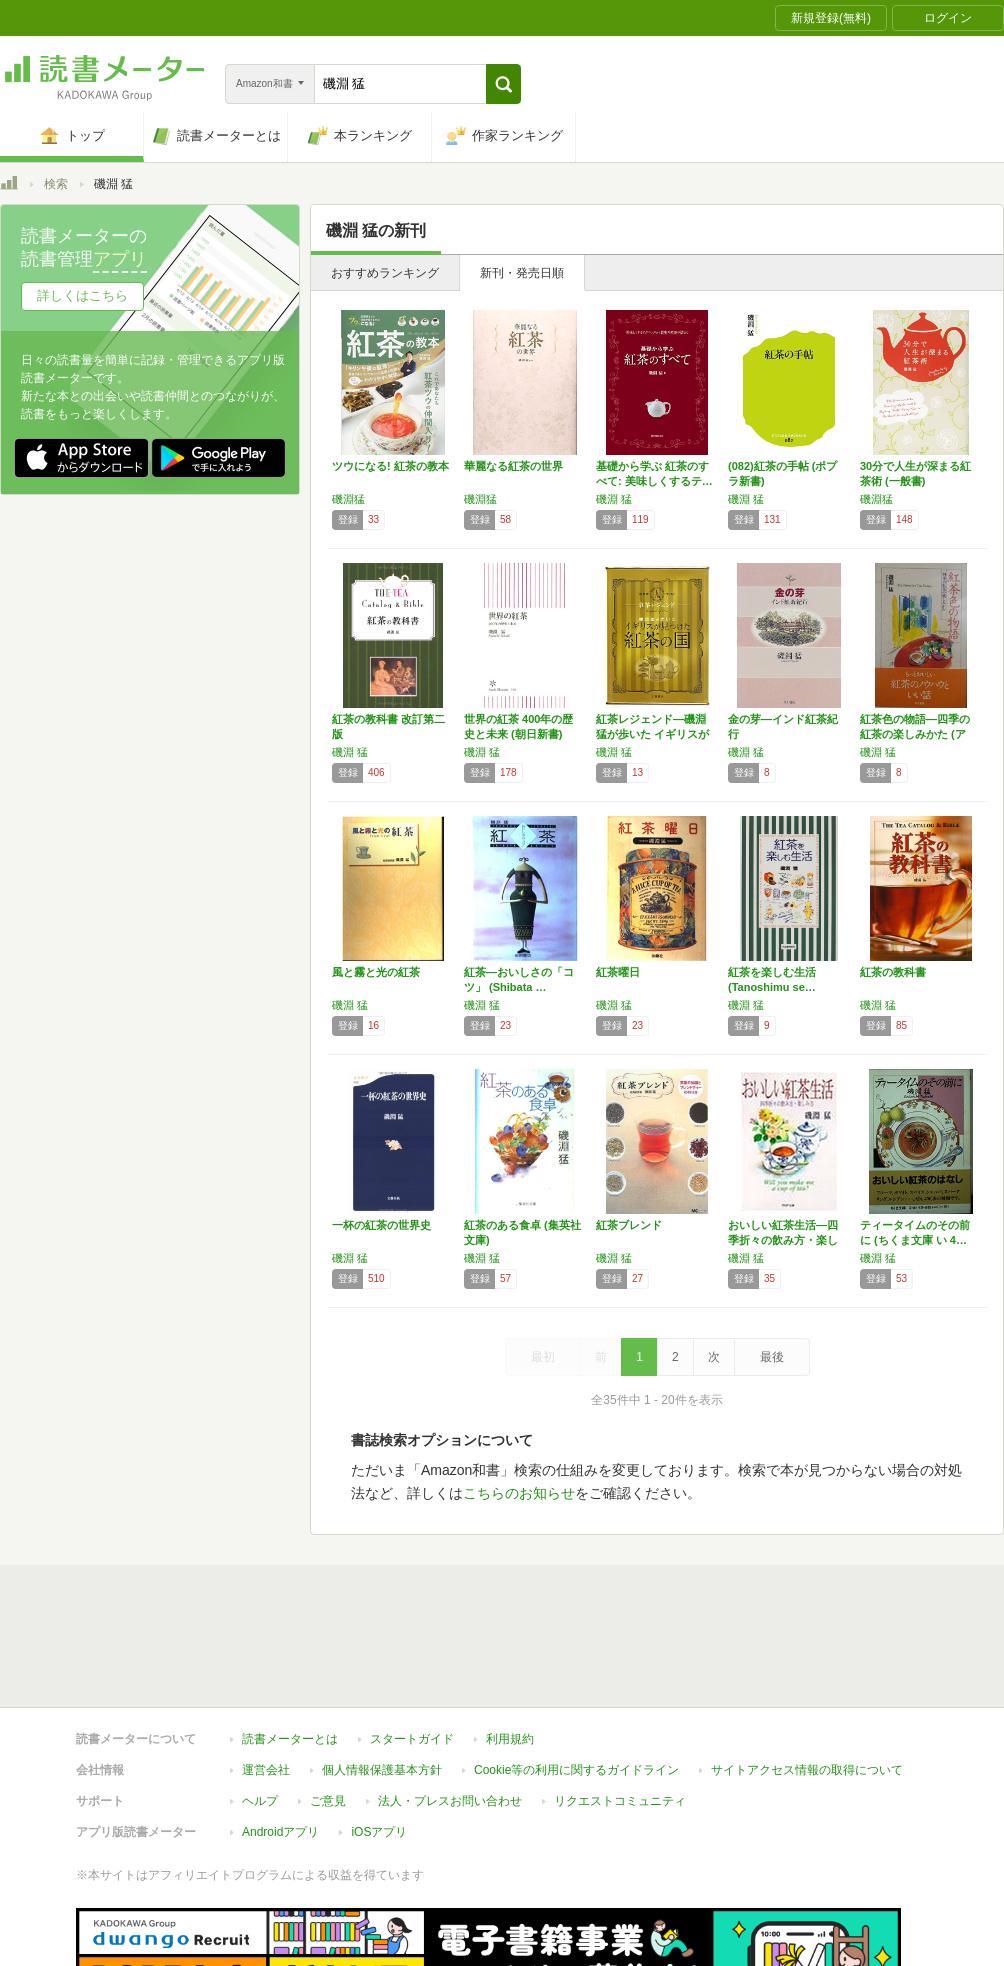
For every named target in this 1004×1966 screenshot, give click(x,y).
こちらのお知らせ (519, 1493)
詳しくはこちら (82, 295)
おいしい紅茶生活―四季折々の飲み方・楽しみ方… (783, 1240)
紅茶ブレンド (629, 1225)
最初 (543, 1357)
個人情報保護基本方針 (382, 1770)
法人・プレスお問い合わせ (450, 1801)
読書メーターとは (290, 1739)
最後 (772, 1357)
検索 (56, 184)
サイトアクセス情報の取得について (807, 1770)
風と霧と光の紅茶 (376, 972)
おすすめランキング (385, 273)
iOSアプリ (379, 1832)
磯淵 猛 (614, 499)
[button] (503, 84)
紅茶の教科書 (893, 972)
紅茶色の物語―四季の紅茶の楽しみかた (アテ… (915, 734)
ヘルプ (260, 1801)
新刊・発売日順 (522, 273)
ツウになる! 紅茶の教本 (390, 466)
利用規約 (510, 1739)
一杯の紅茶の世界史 (381, 1225)
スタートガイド (412, 1739)
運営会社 (266, 1770)
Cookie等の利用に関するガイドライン (576, 1770)
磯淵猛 (348, 499)
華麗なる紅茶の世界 (513, 466)
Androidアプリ (280, 1832)
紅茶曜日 (618, 972)
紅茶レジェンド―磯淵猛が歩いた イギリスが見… (652, 734)
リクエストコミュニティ (620, 1801)
